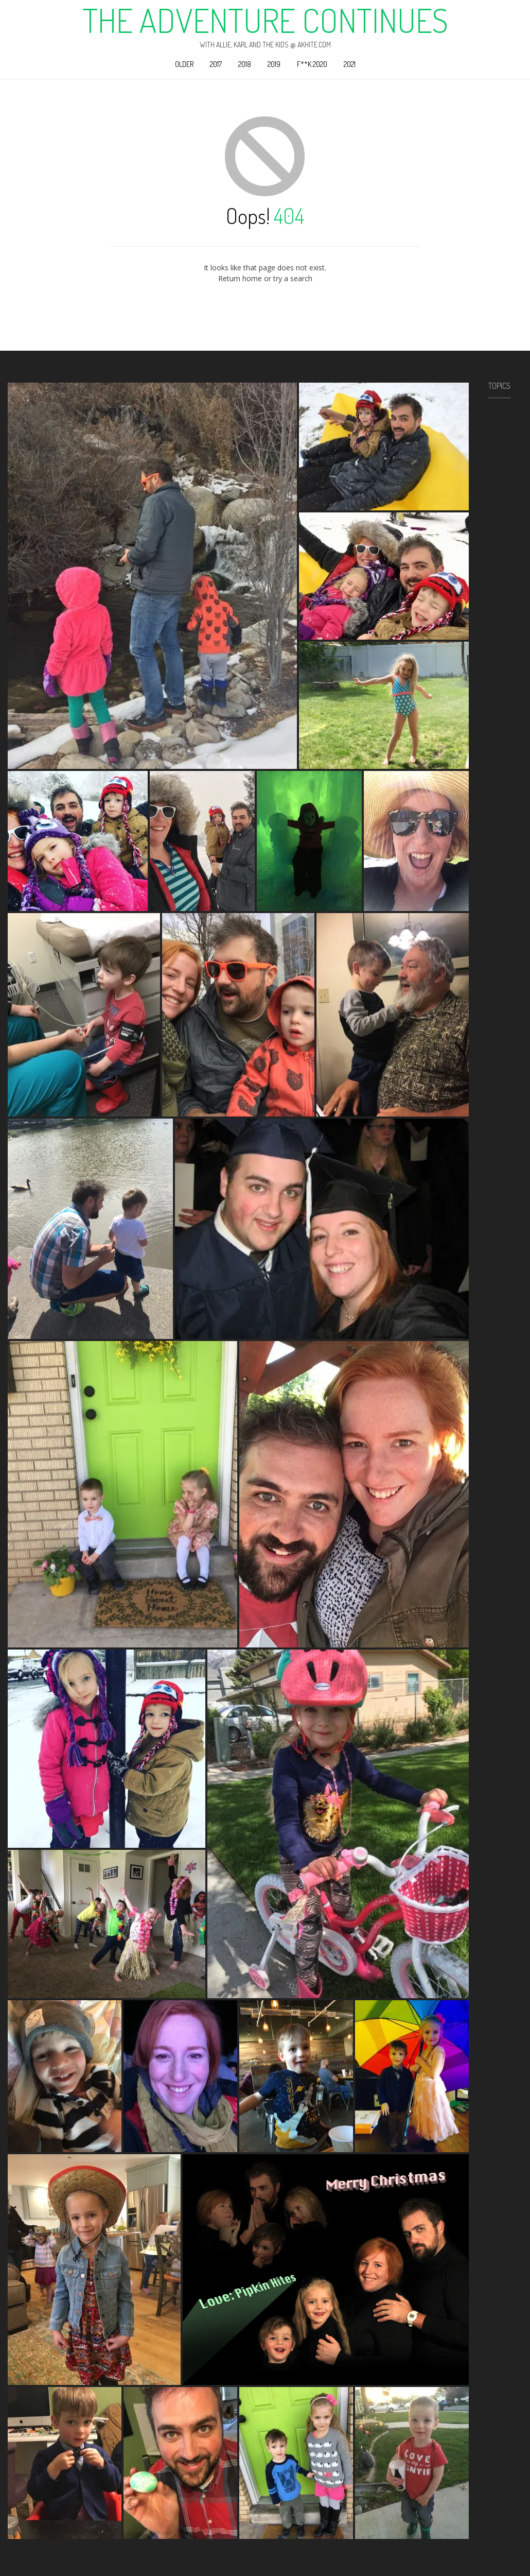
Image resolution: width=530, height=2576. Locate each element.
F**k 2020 (312, 64)
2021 (350, 64)
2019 (274, 64)
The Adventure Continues (265, 20)
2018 (244, 64)
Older (184, 64)
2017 (216, 64)
